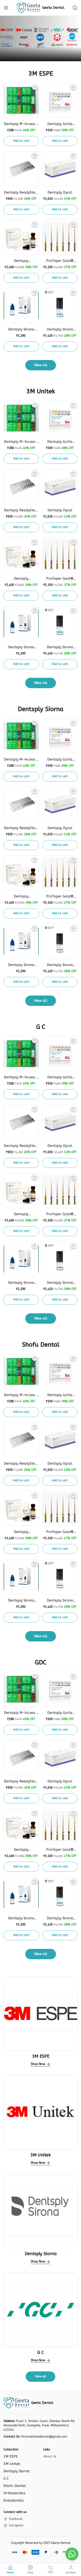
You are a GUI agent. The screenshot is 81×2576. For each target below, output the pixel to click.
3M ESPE (10, 2456)
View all (40, 365)
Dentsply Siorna (16, 2471)
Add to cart (21, 141)
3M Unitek (11, 2464)
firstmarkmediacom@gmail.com (44, 2436)
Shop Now (38, 2064)
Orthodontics (14, 2493)
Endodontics (13, 2500)
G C (6, 2478)
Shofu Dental (14, 2486)
